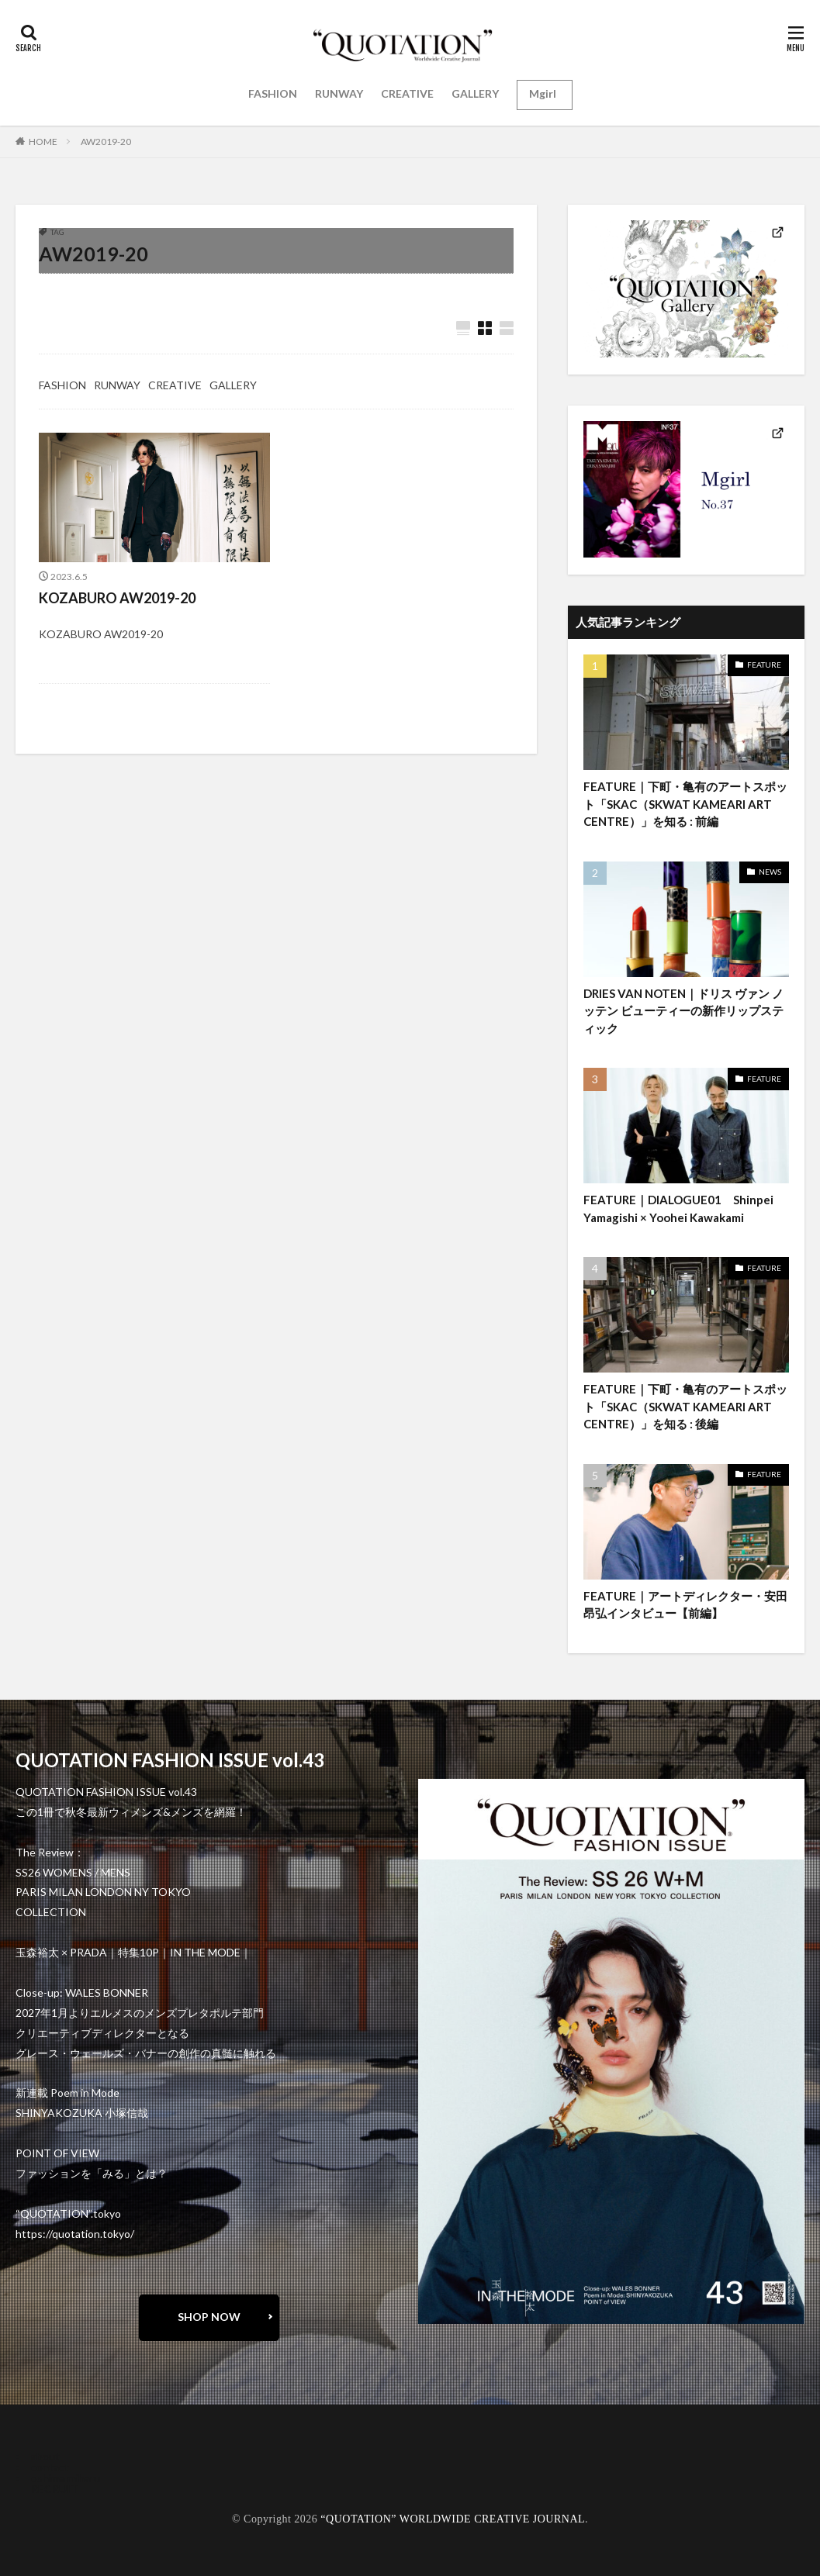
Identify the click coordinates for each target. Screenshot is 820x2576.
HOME (43, 141)
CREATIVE (407, 93)
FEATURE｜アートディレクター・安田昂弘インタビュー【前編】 (685, 1605)
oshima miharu (65, 2477)
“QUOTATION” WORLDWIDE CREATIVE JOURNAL (452, 2519)
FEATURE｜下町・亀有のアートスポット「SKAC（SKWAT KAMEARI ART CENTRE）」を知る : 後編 (685, 1406)
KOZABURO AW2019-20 (117, 597)
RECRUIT (54, 2488)
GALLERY (475, 93)
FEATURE (764, 664)
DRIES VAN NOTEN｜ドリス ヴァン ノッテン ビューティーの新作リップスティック (683, 1010)
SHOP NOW (209, 2316)
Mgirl (542, 93)
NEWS (770, 871)
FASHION (272, 93)
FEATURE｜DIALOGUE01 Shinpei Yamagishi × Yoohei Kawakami (678, 1208)
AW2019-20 (106, 141)
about (45, 2456)
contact (50, 2467)
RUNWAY (339, 93)
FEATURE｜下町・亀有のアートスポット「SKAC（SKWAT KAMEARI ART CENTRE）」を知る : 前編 (685, 803)
